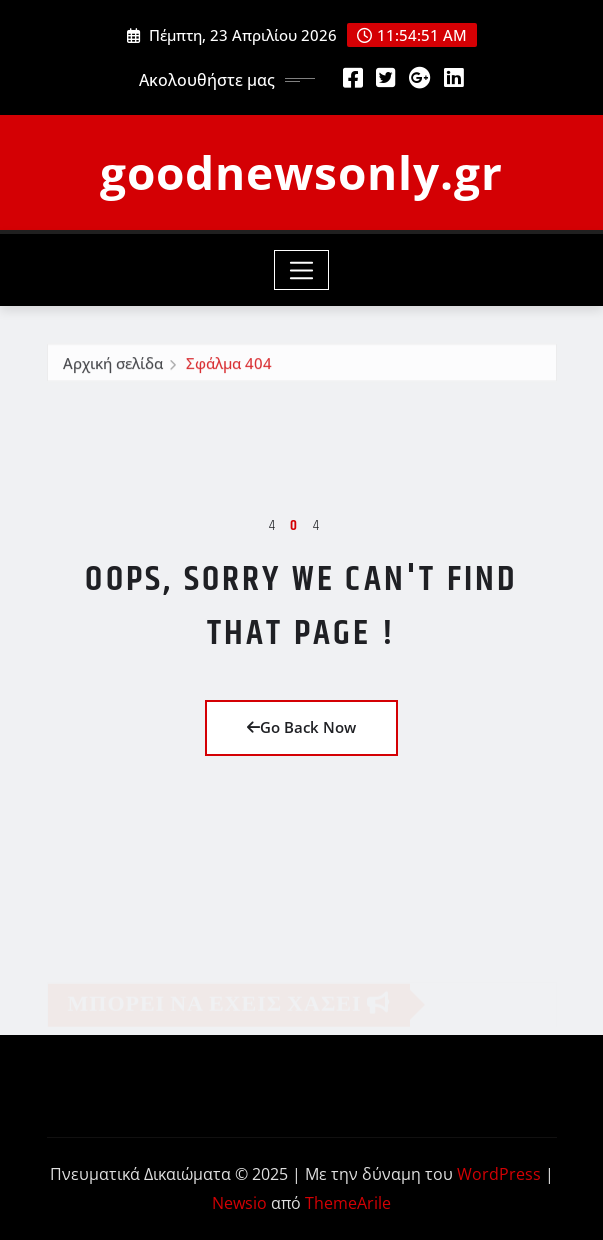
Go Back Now (301, 727)
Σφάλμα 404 (229, 365)
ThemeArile (348, 1203)
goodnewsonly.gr (301, 172)
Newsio (239, 1203)
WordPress (499, 1174)
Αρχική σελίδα (113, 365)
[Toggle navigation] (301, 270)
